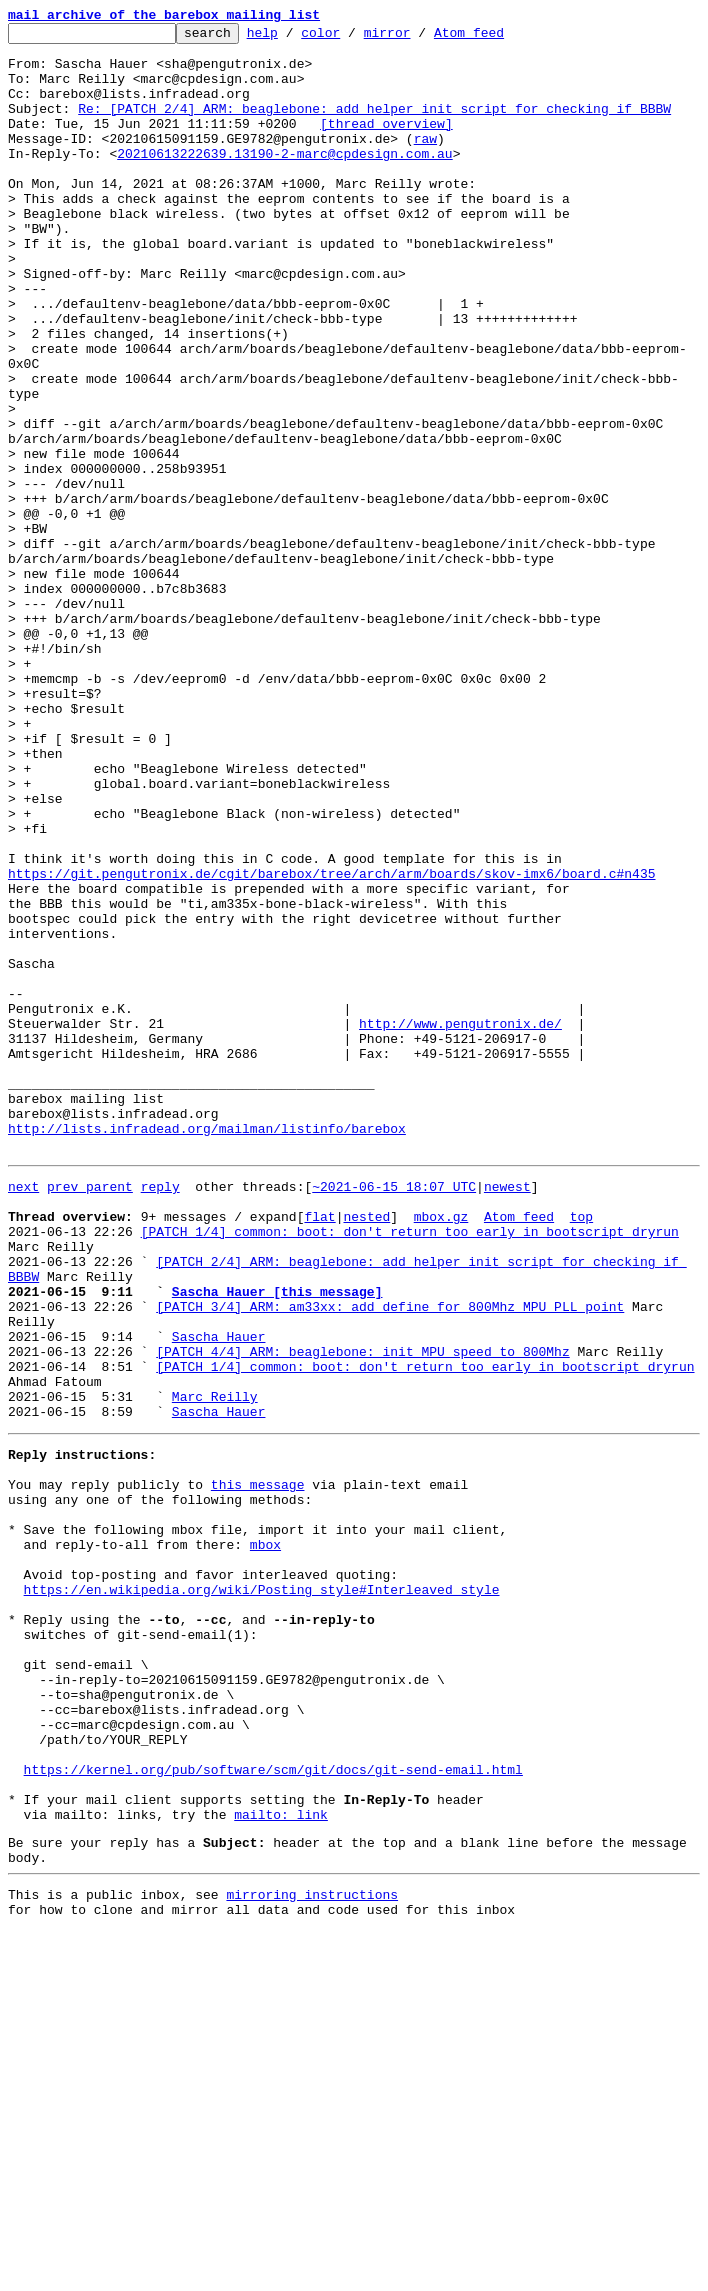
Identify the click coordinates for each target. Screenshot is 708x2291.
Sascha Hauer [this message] (277, 1540)
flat (319, 1450)
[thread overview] (386, 144)
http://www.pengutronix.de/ (460, 1224)
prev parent (90, 1414)
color (351, 38)
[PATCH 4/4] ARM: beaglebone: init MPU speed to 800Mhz (362, 1612)
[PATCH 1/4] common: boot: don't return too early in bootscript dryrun (410, 1468)
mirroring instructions (312, 2251)
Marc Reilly (215, 1666)
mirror (418, 38)
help (293, 38)
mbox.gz (441, 1450)
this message (258, 1766)
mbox (265, 1838)
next (23, 1414)
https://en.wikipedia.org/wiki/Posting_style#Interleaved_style (262, 1892)
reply (160, 1414)
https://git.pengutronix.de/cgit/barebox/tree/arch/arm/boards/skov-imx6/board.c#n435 (331, 1044)
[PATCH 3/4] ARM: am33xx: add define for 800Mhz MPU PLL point (390, 1558)
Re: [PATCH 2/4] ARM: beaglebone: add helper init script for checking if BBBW (374, 126)
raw (425, 162)
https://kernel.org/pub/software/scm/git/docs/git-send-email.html (273, 2108)
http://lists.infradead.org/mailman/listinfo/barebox (207, 1350)
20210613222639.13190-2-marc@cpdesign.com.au (284, 180)
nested (366, 1450)
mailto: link (281, 2162)
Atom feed (500, 38)
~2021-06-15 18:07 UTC (394, 1414)
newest (507, 1414)
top (581, 1450)
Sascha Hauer (219, 1594)
